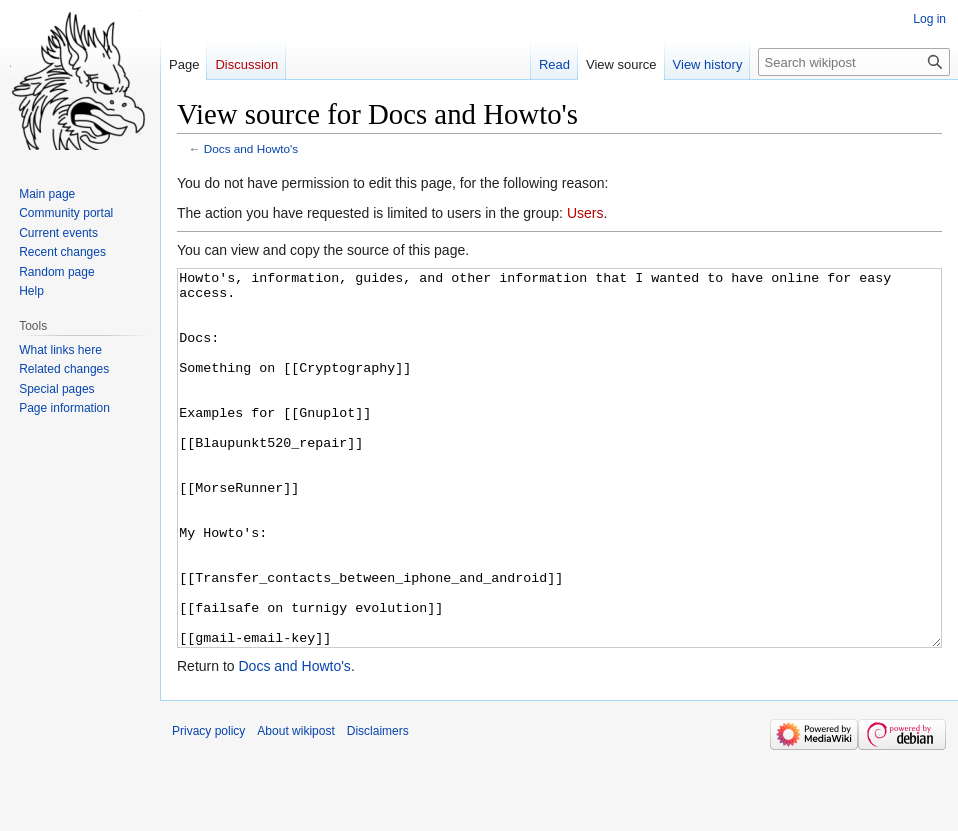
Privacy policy (208, 806)
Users (585, 213)
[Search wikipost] (854, 62)
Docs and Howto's (251, 148)
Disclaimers (378, 806)
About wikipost (295, 806)
